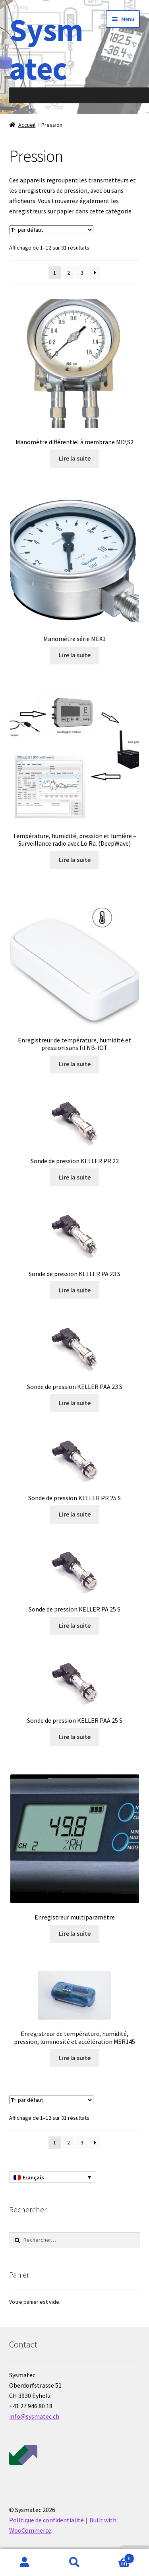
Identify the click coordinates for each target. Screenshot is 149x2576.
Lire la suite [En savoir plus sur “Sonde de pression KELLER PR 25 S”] (75, 1514)
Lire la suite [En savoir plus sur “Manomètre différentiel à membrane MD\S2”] (75, 458)
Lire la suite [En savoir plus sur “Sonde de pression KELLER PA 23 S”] (75, 1290)
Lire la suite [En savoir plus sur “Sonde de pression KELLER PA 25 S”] (75, 1625)
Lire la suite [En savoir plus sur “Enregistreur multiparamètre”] (75, 1933)
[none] (52, 2177)
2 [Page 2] (68, 272)
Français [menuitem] (33, 2177)
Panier (116, 2557)
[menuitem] (52, 2177)
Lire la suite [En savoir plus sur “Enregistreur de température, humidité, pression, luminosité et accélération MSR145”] (75, 2058)
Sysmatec (46, 49)
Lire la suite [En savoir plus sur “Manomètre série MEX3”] (75, 655)
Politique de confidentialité (46, 2520)
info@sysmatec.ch (34, 2416)
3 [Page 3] (82, 272)
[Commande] (51, 229)
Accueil (26, 124)
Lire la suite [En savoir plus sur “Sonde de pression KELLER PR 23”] (75, 1177)
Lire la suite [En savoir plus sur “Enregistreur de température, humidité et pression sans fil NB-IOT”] (75, 1064)
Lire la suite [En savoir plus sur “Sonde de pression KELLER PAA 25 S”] (75, 1737)
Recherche (74, 2562)
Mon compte (25, 2562)
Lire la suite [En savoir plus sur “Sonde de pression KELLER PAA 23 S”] (75, 1403)
